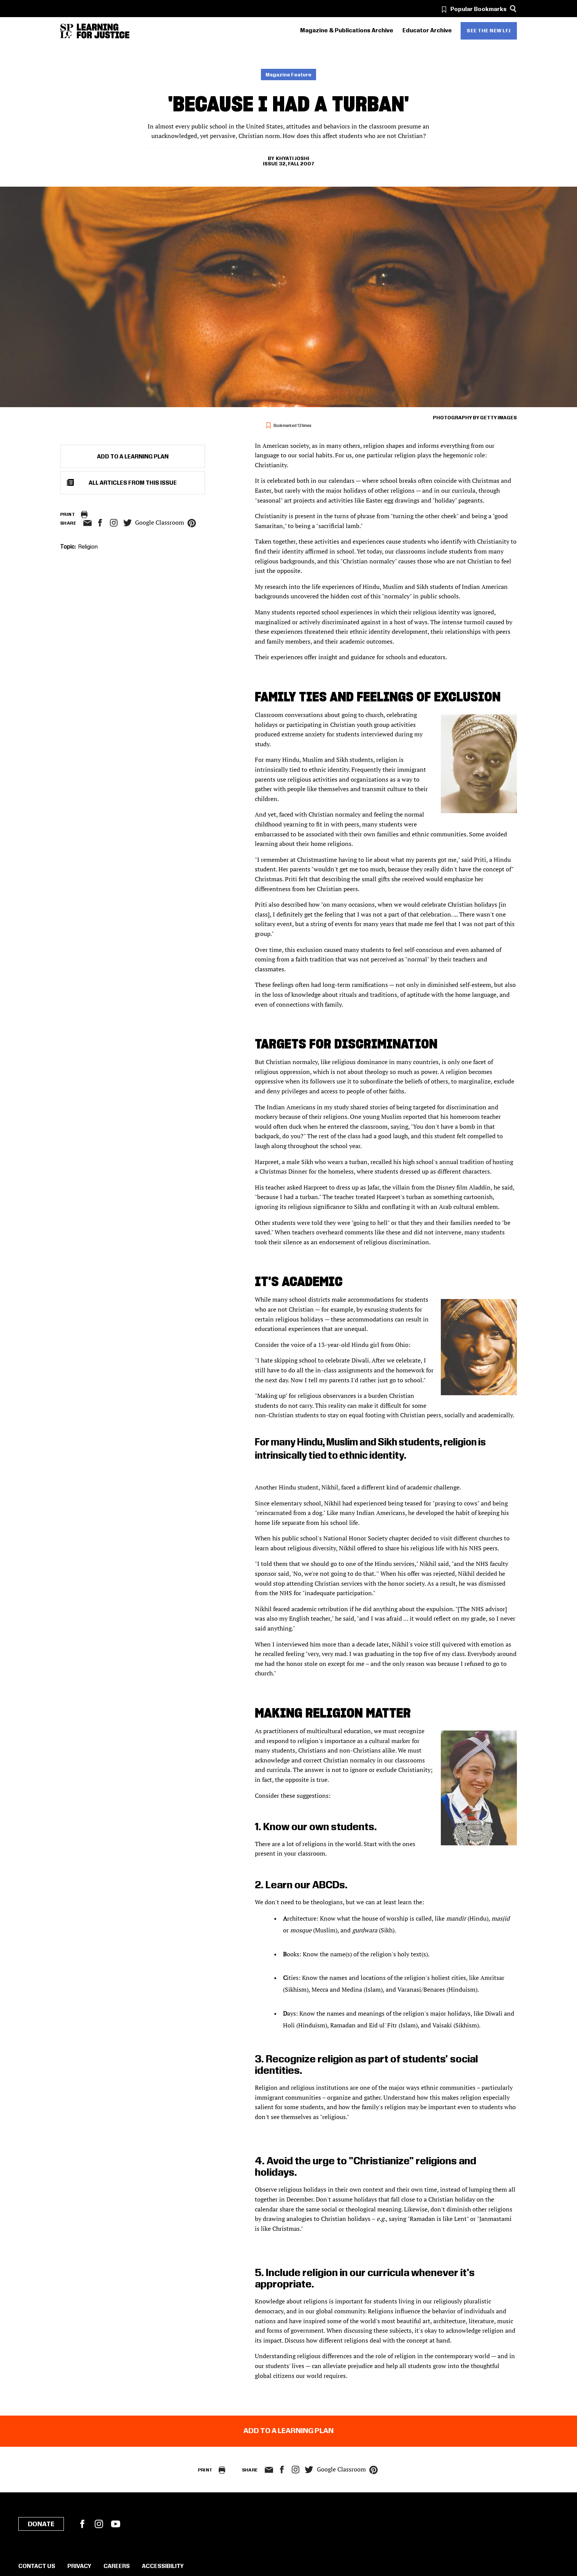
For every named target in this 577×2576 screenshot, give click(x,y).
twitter (127, 523)
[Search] (513, 9)
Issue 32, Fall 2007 (288, 164)
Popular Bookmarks (478, 9)
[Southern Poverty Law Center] (66, 31)
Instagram (114, 523)
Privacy (79, 2566)
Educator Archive (427, 30)
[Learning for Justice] (103, 31)
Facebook (82, 2524)
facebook (100, 523)
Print (67, 514)
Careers (116, 2566)
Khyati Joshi (292, 158)
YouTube (115, 2524)
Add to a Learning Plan (132, 457)
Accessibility (163, 2566)
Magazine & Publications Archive (346, 30)
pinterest (192, 523)
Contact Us (36, 2566)
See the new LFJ (489, 31)
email (87, 523)
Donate (41, 2524)
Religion (88, 547)
